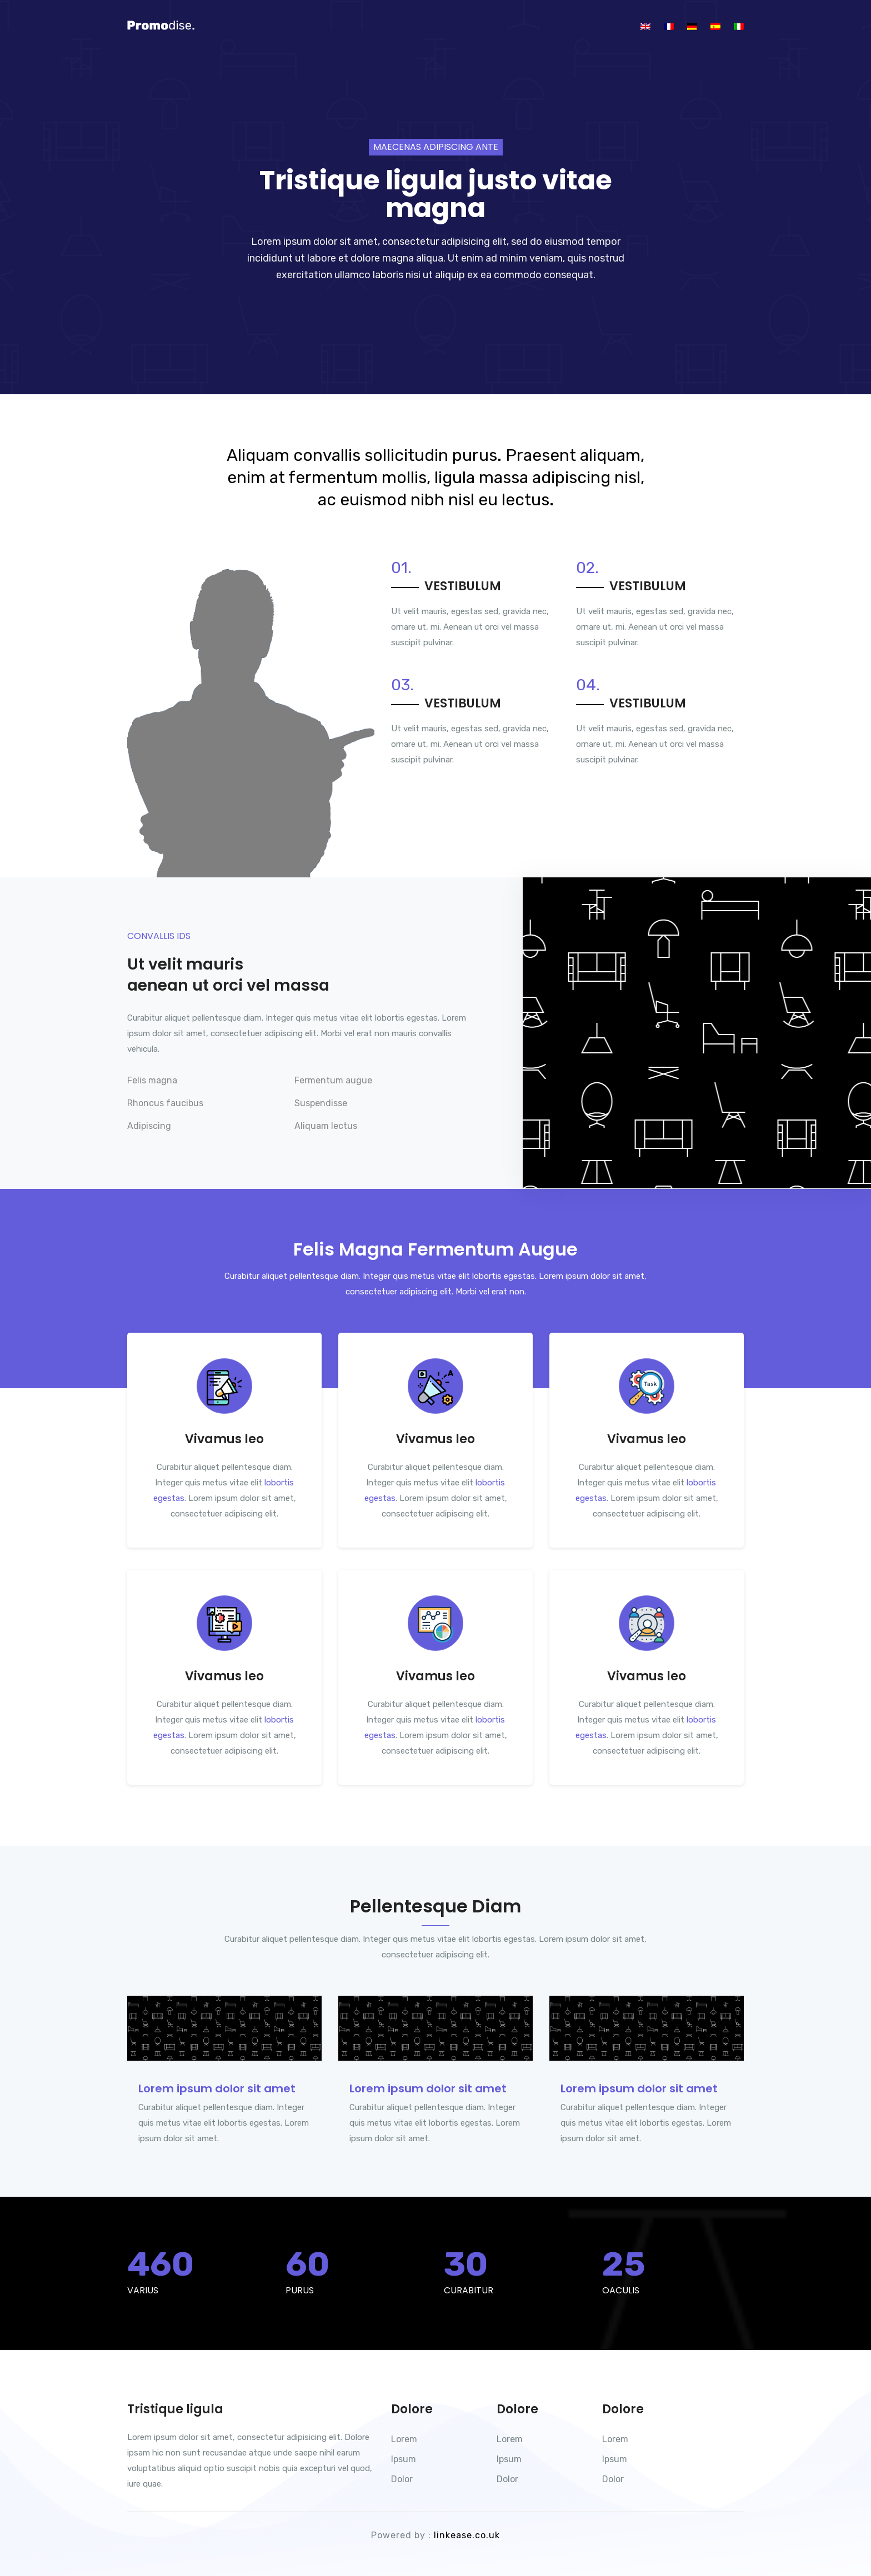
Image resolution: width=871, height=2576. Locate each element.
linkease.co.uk (467, 2535)
